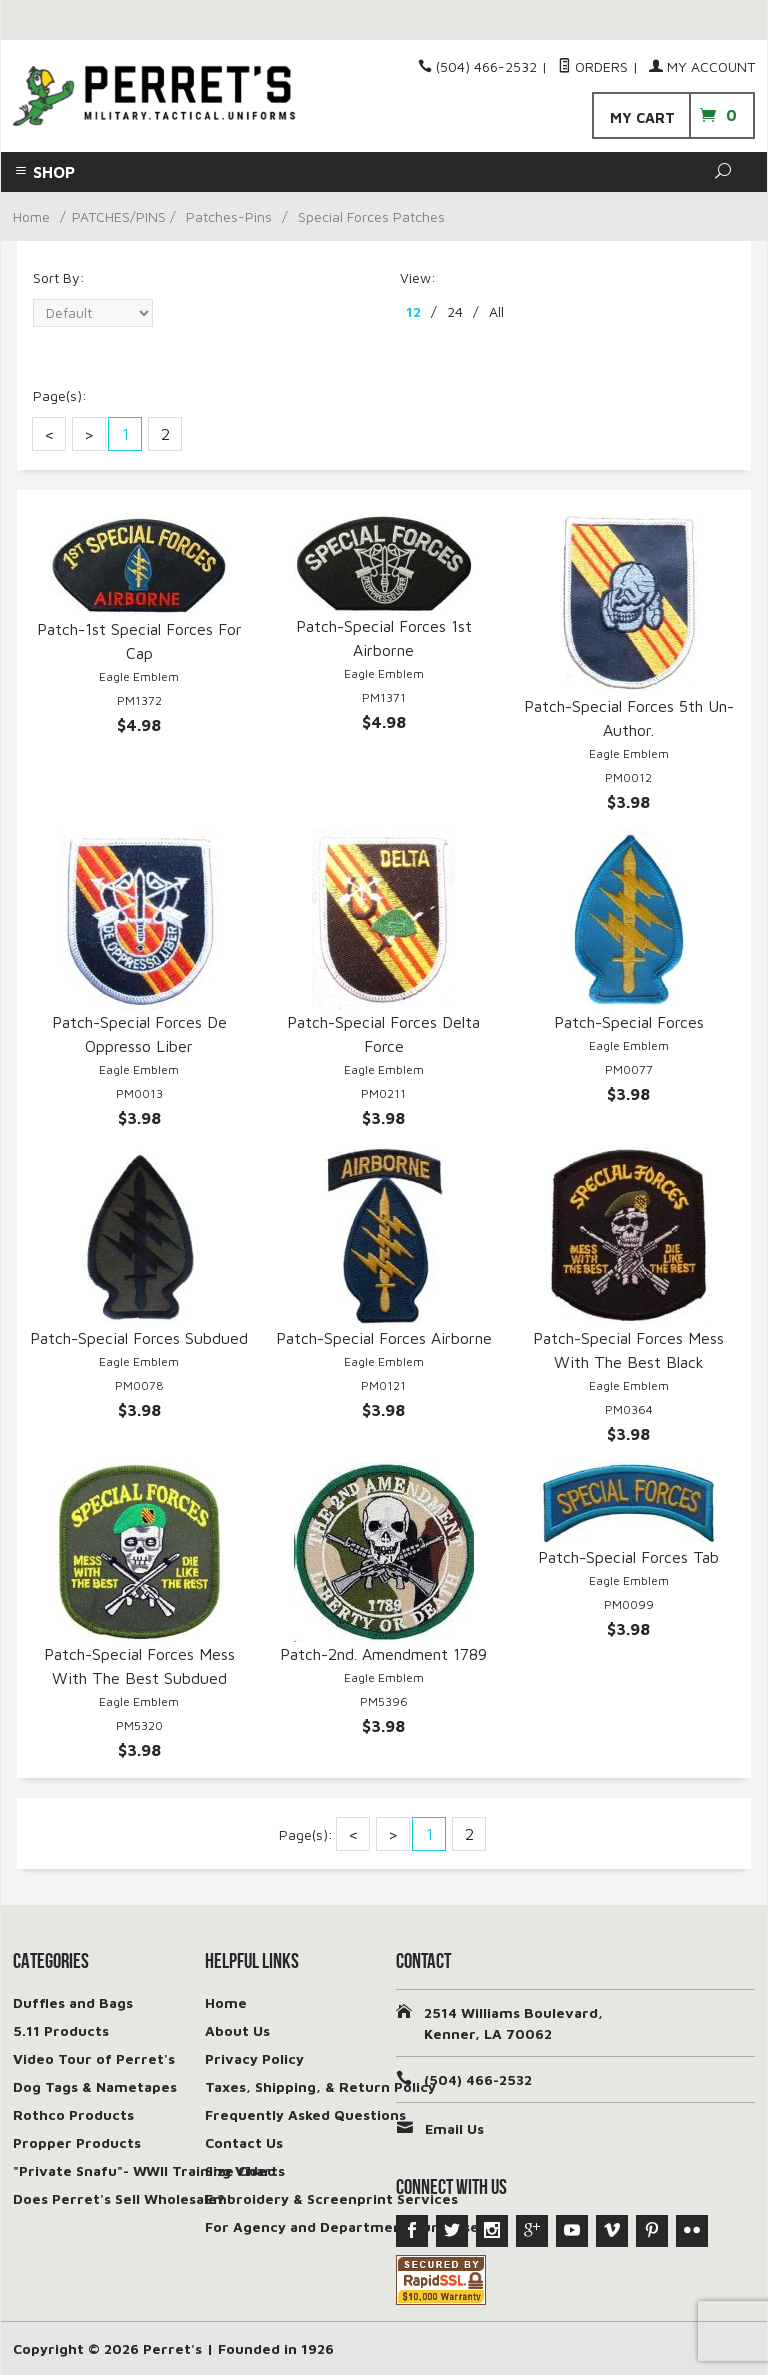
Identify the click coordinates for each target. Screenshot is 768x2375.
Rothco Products (73, 2114)
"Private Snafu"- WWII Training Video (144, 2170)
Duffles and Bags (73, 2002)
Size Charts (245, 2170)
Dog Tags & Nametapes (95, 2086)
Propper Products (77, 2142)
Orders (593, 66)
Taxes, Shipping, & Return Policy (320, 2086)
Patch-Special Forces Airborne (384, 1338)
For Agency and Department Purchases (345, 2226)
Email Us (454, 2128)
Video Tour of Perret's (94, 2058)
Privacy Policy (254, 2058)
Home (31, 216)
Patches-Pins (229, 216)
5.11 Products (61, 2030)
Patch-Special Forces (629, 1022)
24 (455, 311)
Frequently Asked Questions (305, 2114)
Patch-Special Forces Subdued (139, 1338)
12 (413, 311)
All (496, 311)
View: (418, 277)
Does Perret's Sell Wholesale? (119, 2198)
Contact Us (244, 2142)
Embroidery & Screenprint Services (331, 2198)
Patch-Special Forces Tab (628, 1557)
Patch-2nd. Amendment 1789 (383, 1654)
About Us (237, 2030)
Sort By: (59, 277)
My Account (702, 66)
